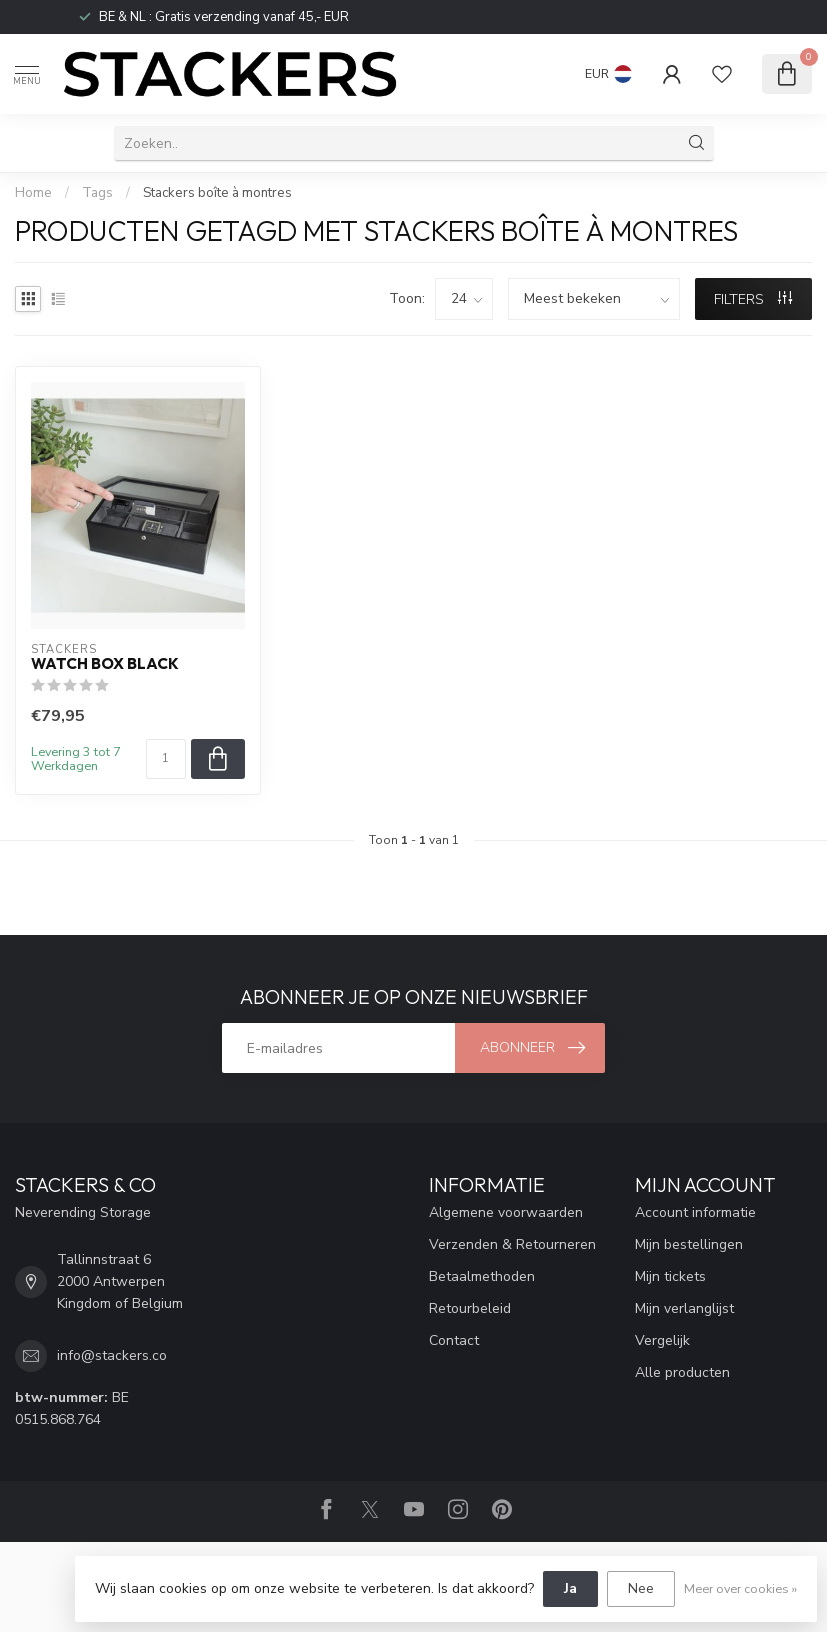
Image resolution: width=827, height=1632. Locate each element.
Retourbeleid (470, 1308)
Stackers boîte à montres (217, 193)
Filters (753, 299)
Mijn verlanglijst (684, 1308)
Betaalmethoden (482, 1276)
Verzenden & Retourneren (512, 1244)
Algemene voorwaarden (506, 1212)
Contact (454, 1340)
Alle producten (682, 1372)
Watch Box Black (105, 664)
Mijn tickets (670, 1276)
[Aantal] (166, 759)
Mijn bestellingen (689, 1244)
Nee (641, 1588)
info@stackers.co (112, 1355)
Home (33, 193)
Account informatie (695, 1212)
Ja (570, 1588)
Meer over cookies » (740, 1588)
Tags (97, 193)
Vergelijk (662, 1340)
